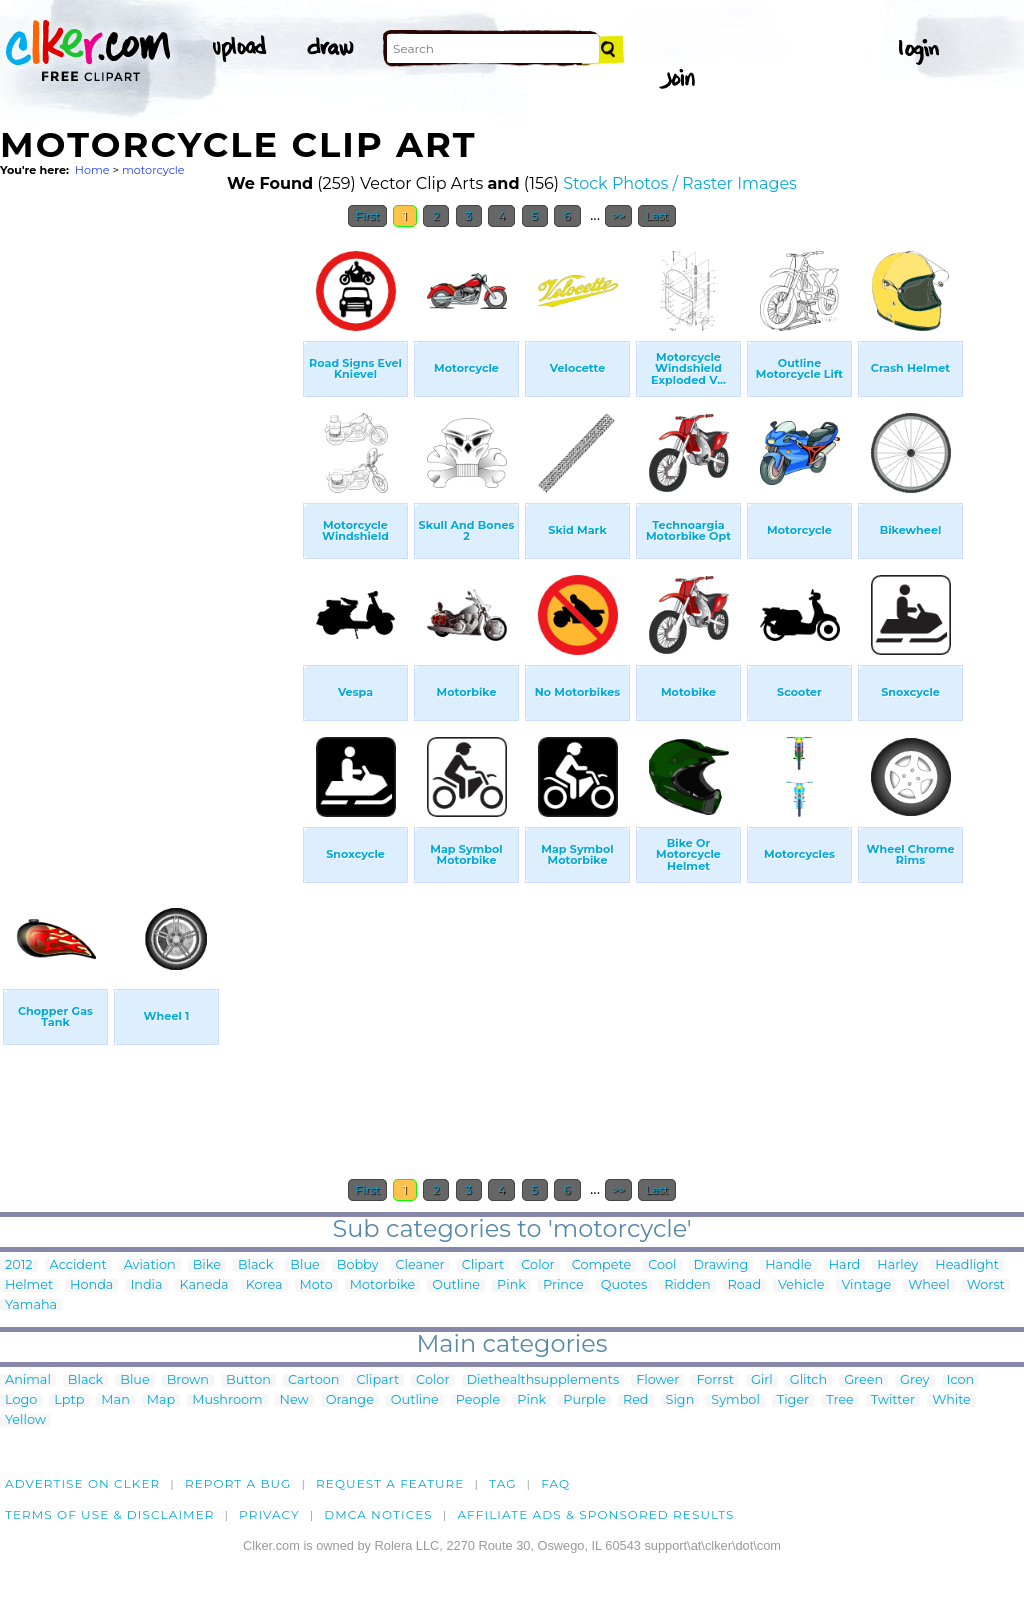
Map (161, 1400)
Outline (456, 1285)
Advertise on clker (82, 1483)
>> (618, 216)
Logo (21, 1400)
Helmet (29, 1285)
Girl (762, 1380)
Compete (601, 1265)
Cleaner (420, 1265)
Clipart (483, 1265)
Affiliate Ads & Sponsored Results (595, 1514)
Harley (897, 1265)
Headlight (967, 1265)
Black (255, 1265)
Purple (584, 1400)
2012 (19, 1265)
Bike (207, 1265)
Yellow (25, 1420)
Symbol (735, 1400)
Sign (680, 1400)
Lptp (69, 1400)
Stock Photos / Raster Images (680, 183)
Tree (840, 1400)
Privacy (269, 1514)
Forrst (714, 1380)
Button (248, 1380)
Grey (914, 1380)
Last (656, 216)
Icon (961, 1380)
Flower (657, 1380)
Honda (91, 1285)
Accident (78, 1265)
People (478, 1400)
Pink (511, 1285)
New (294, 1400)
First (367, 216)
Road (744, 1285)
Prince (563, 1285)
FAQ (555, 1483)
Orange (350, 1400)
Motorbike (383, 1285)
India (146, 1285)
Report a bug (238, 1483)
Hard (845, 1265)
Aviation (150, 1265)
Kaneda (204, 1285)
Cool (662, 1265)
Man (115, 1400)
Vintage (866, 1285)
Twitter (893, 1400)
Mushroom (227, 1400)
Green (863, 1380)
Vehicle (801, 1285)
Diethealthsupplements (543, 1380)
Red (636, 1400)
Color (537, 1265)
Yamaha (31, 1305)
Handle (788, 1265)
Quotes (624, 1285)
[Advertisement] (150, 538)
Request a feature (390, 1483)
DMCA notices (378, 1514)
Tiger (793, 1400)
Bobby (358, 1265)
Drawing (721, 1265)
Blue (304, 1265)
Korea (264, 1285)
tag (502, 1483)
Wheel (929, 1285)
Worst (986, 1285)
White (951, 1400)
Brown (188, 1380)
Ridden (687, 1285)
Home (92, 170)
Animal (28, 1380)
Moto (316, 1285)
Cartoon (314, 1380)
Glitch (808, 1380)
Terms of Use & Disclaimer (110, 1514)
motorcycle (153, 170)
